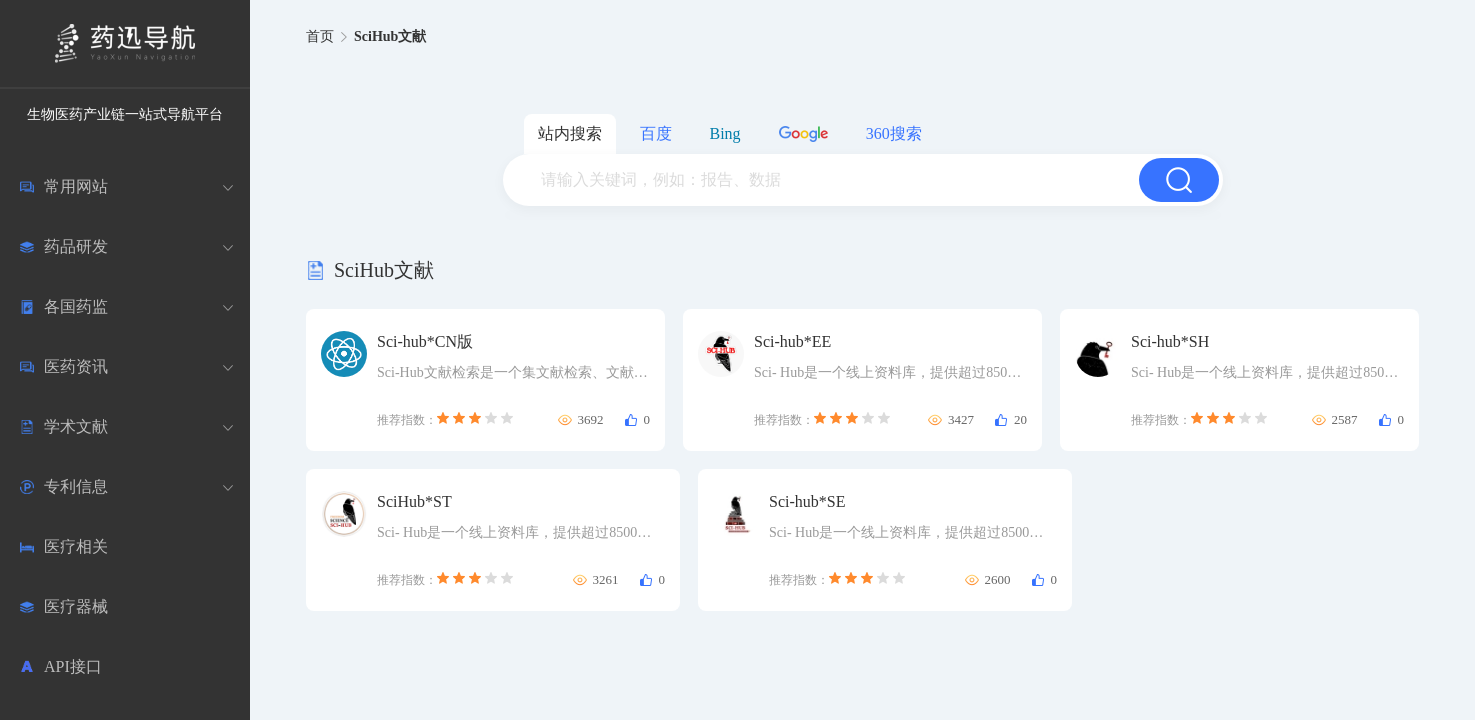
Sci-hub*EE (792, 341)
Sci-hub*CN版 (425, 341)
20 (1020, 419)
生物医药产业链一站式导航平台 (125, 114)
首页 (320, 36)
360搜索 (894, 133)
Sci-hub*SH (1170, 341)
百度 (656, 133)
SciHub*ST (414, 501)
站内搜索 (570, 133)
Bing (725, 133)
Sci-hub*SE (807, 501)
